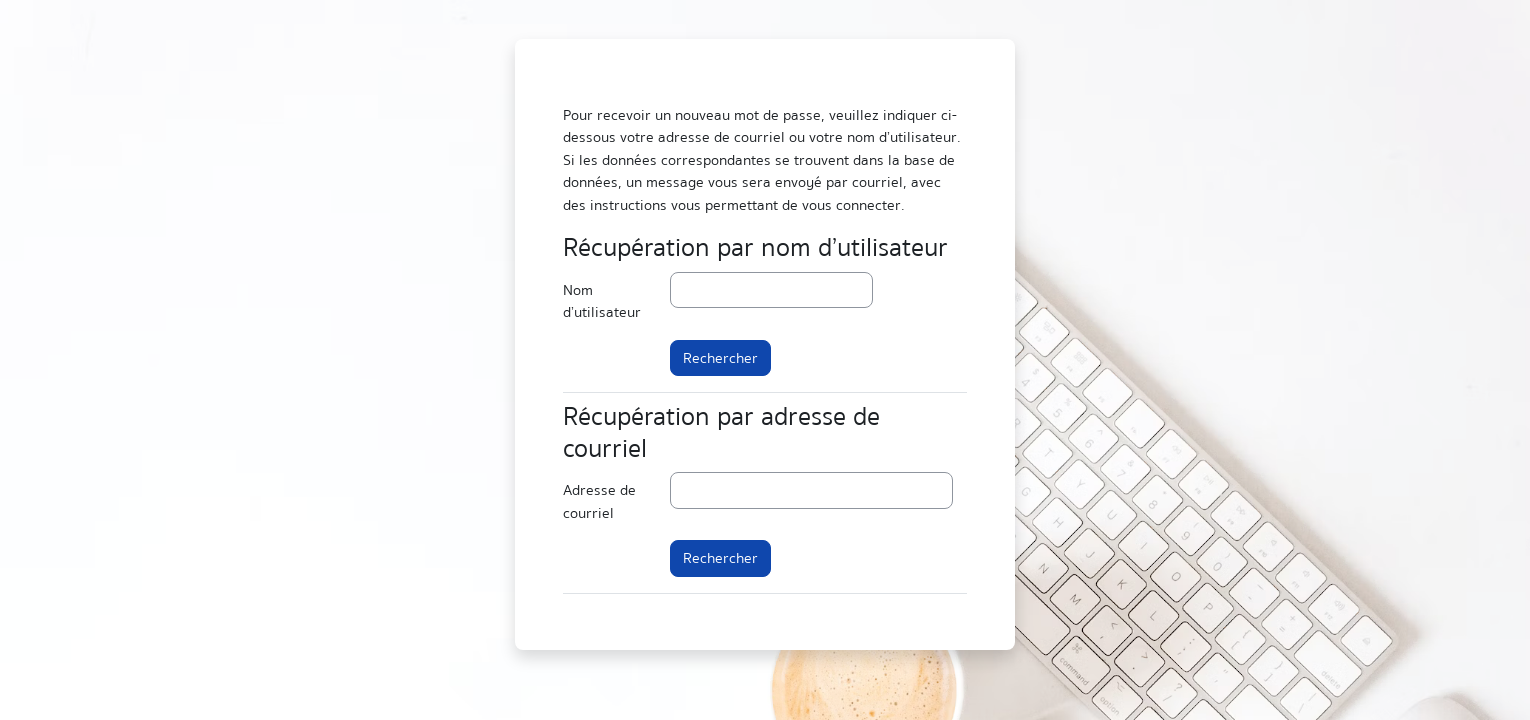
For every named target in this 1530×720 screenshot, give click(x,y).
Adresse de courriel (599, 501)
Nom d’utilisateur (602, 301)
